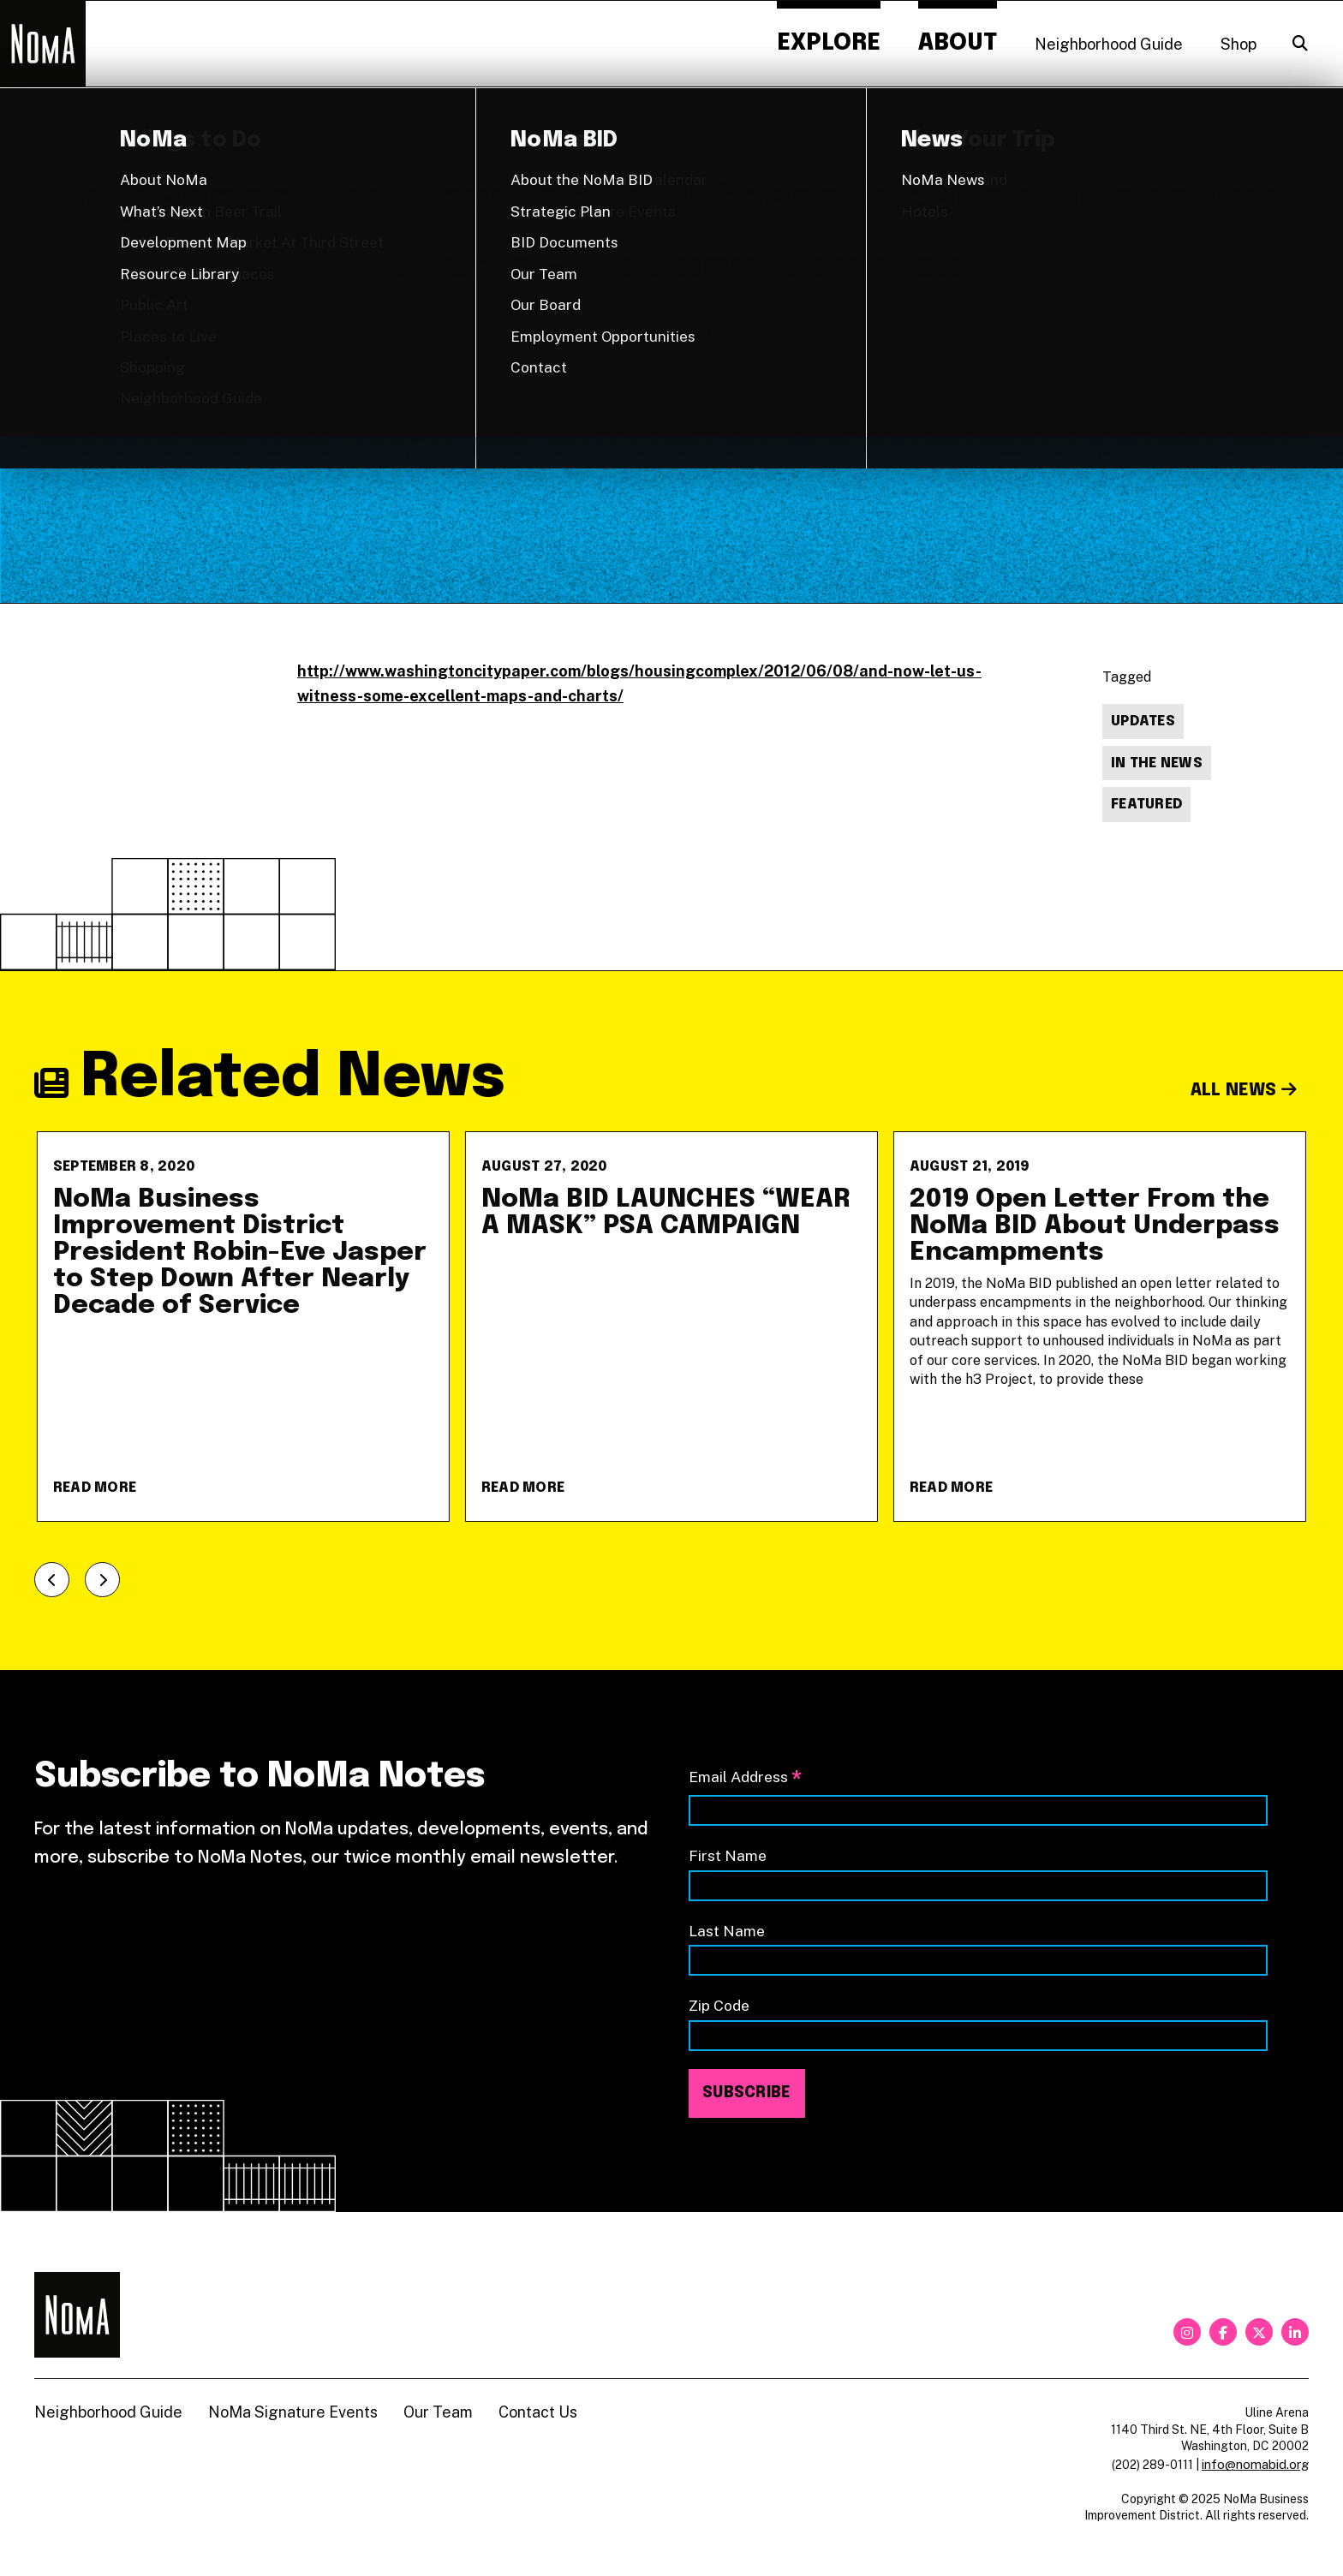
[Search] (1300, 43)
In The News (1157, 763)
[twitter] (1259, 2332)
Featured (1146, 804)
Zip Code (719, 2005)
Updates (1143, 721)
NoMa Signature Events (293, 2412)
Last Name (727, 1931)
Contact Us (537, 2412)
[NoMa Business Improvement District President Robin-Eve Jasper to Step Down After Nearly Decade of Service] (243, 1326)
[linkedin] (1295, 2332)
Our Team (438, 2412)
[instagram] (1187, 2332)
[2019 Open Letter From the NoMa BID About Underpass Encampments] (1099, 1326)
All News (1244, 1091)
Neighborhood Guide (1109, 44)
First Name (728, 1855)
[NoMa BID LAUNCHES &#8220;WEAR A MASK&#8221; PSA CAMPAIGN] (671, 1326)
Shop (1238, 44)
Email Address (745, 1778)
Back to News (1253, 133)
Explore (828, 43)
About (957, 43)
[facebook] (1223, 2332)
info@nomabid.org (1255, 2464)
